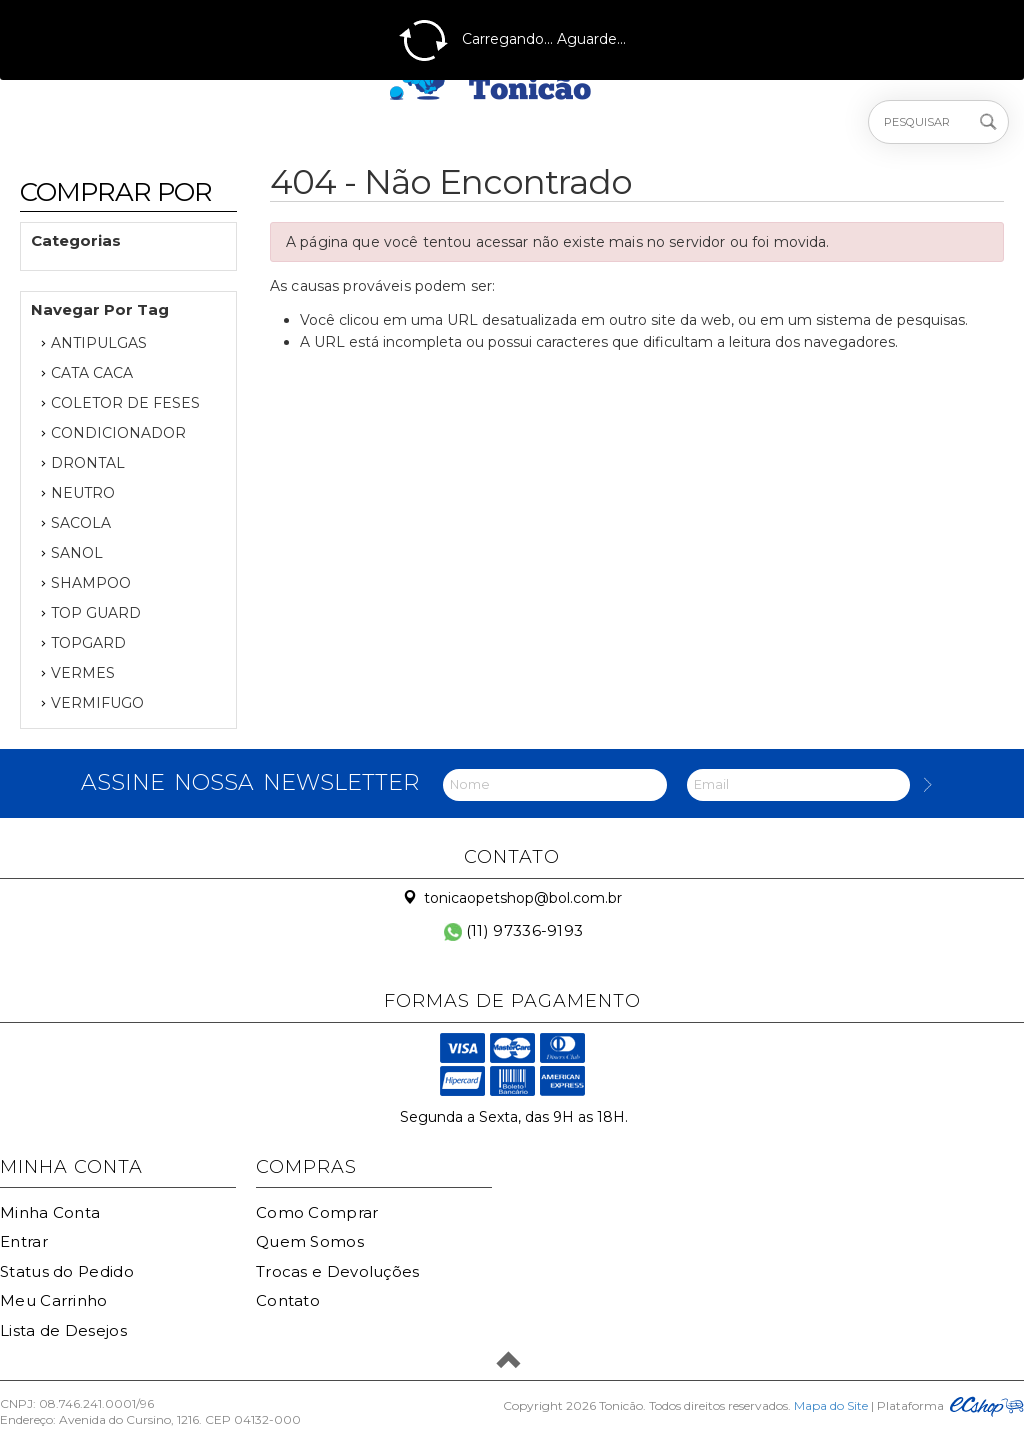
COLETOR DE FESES (125, 403)
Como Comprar (317, 1212)
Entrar (24, 1241)
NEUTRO (83, 493)
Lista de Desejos (63, 1330)
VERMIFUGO (97, 703)
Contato (288, 1300)
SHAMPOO (91, 583)
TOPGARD (88, 643)
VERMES (83, 673)
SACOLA (81, 523)
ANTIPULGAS (99, 343)
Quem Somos (310, 1241)
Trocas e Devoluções (338, 1271)
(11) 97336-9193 (514, 930)
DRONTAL (88, 463)
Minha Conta (50, 1212)
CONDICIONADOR (118, 433)
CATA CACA (92, 373)
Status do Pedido (67, 1271)
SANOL (77, 553)
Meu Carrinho (54, 1300)
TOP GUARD (96, 613)
